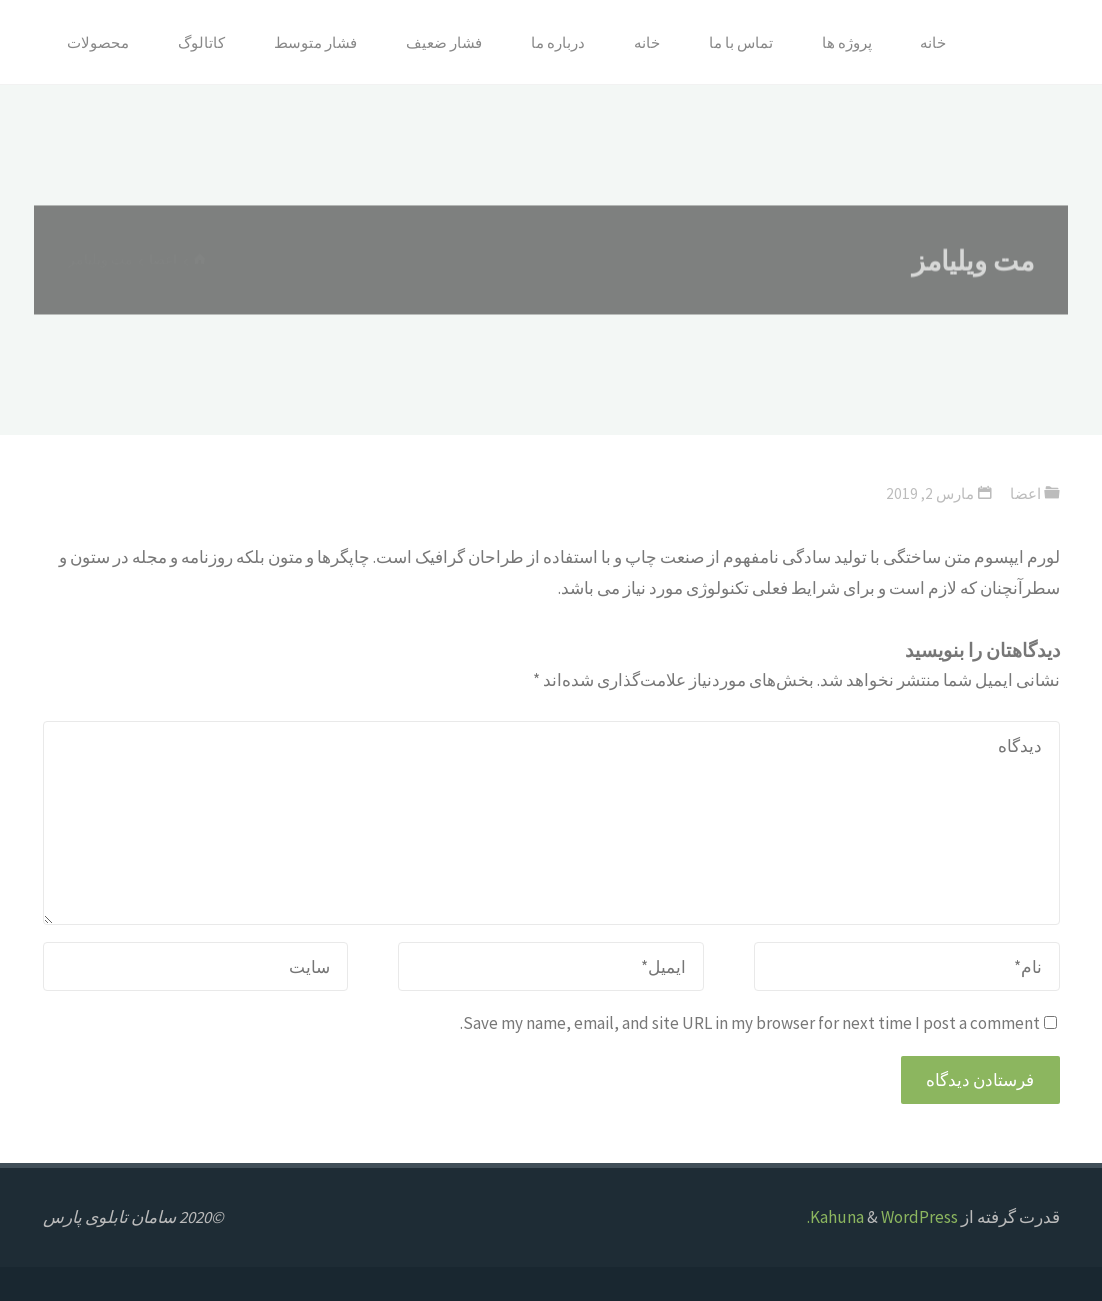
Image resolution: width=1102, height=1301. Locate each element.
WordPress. (882, 1217)
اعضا (1025, 493)
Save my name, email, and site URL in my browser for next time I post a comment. (758, 1023)
